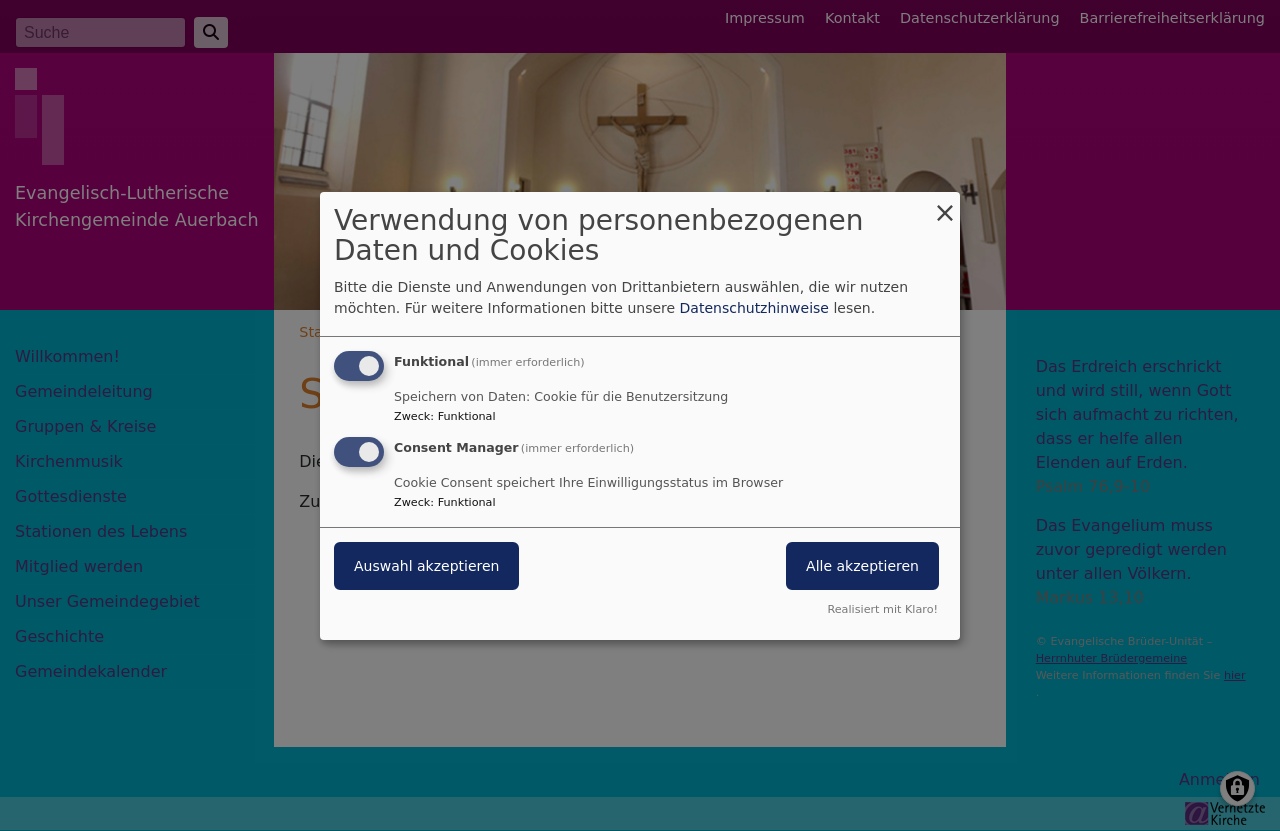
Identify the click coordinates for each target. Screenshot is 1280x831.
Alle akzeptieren (862, 566)
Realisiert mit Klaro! (882, 609)
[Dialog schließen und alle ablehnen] (945, 203)
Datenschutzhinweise (754, 308)
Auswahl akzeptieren (426, 566)
